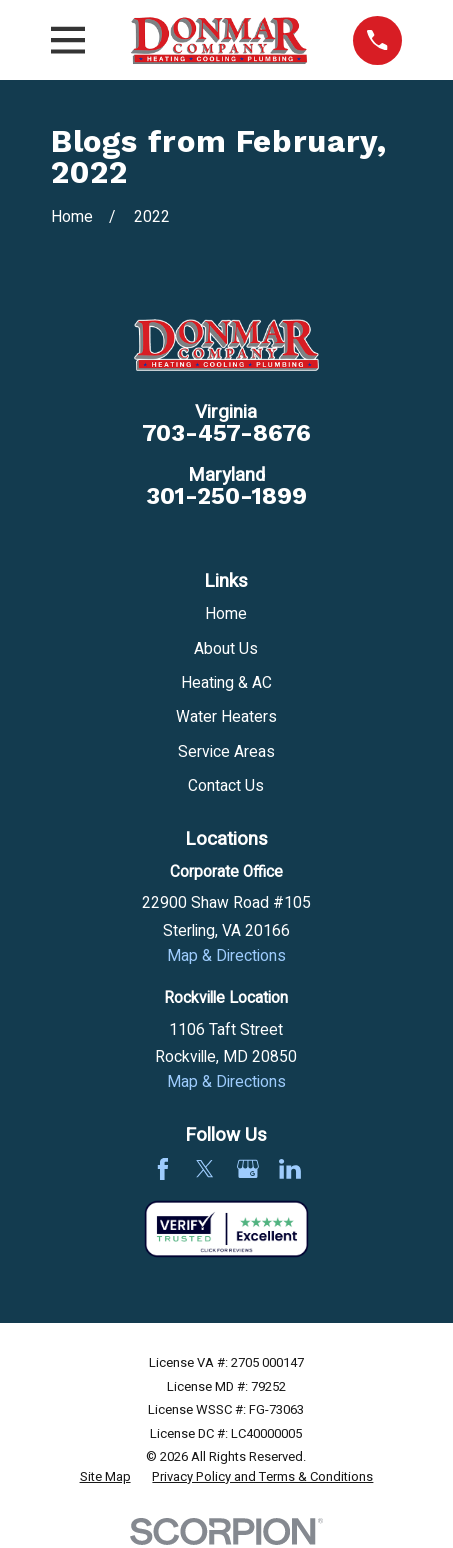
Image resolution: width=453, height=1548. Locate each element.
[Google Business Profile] (248, 1169)
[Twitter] (205, 1169)
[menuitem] (105, 1477)
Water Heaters (226, 717)
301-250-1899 (226, 496)
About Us (226, 649)
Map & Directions (226, 956)
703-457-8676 (226, 433)
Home (226, 614)
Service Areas (226, 752)
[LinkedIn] (290, 1169)
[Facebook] (163, 1169)
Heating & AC (226, 683)
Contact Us (226, 786)
